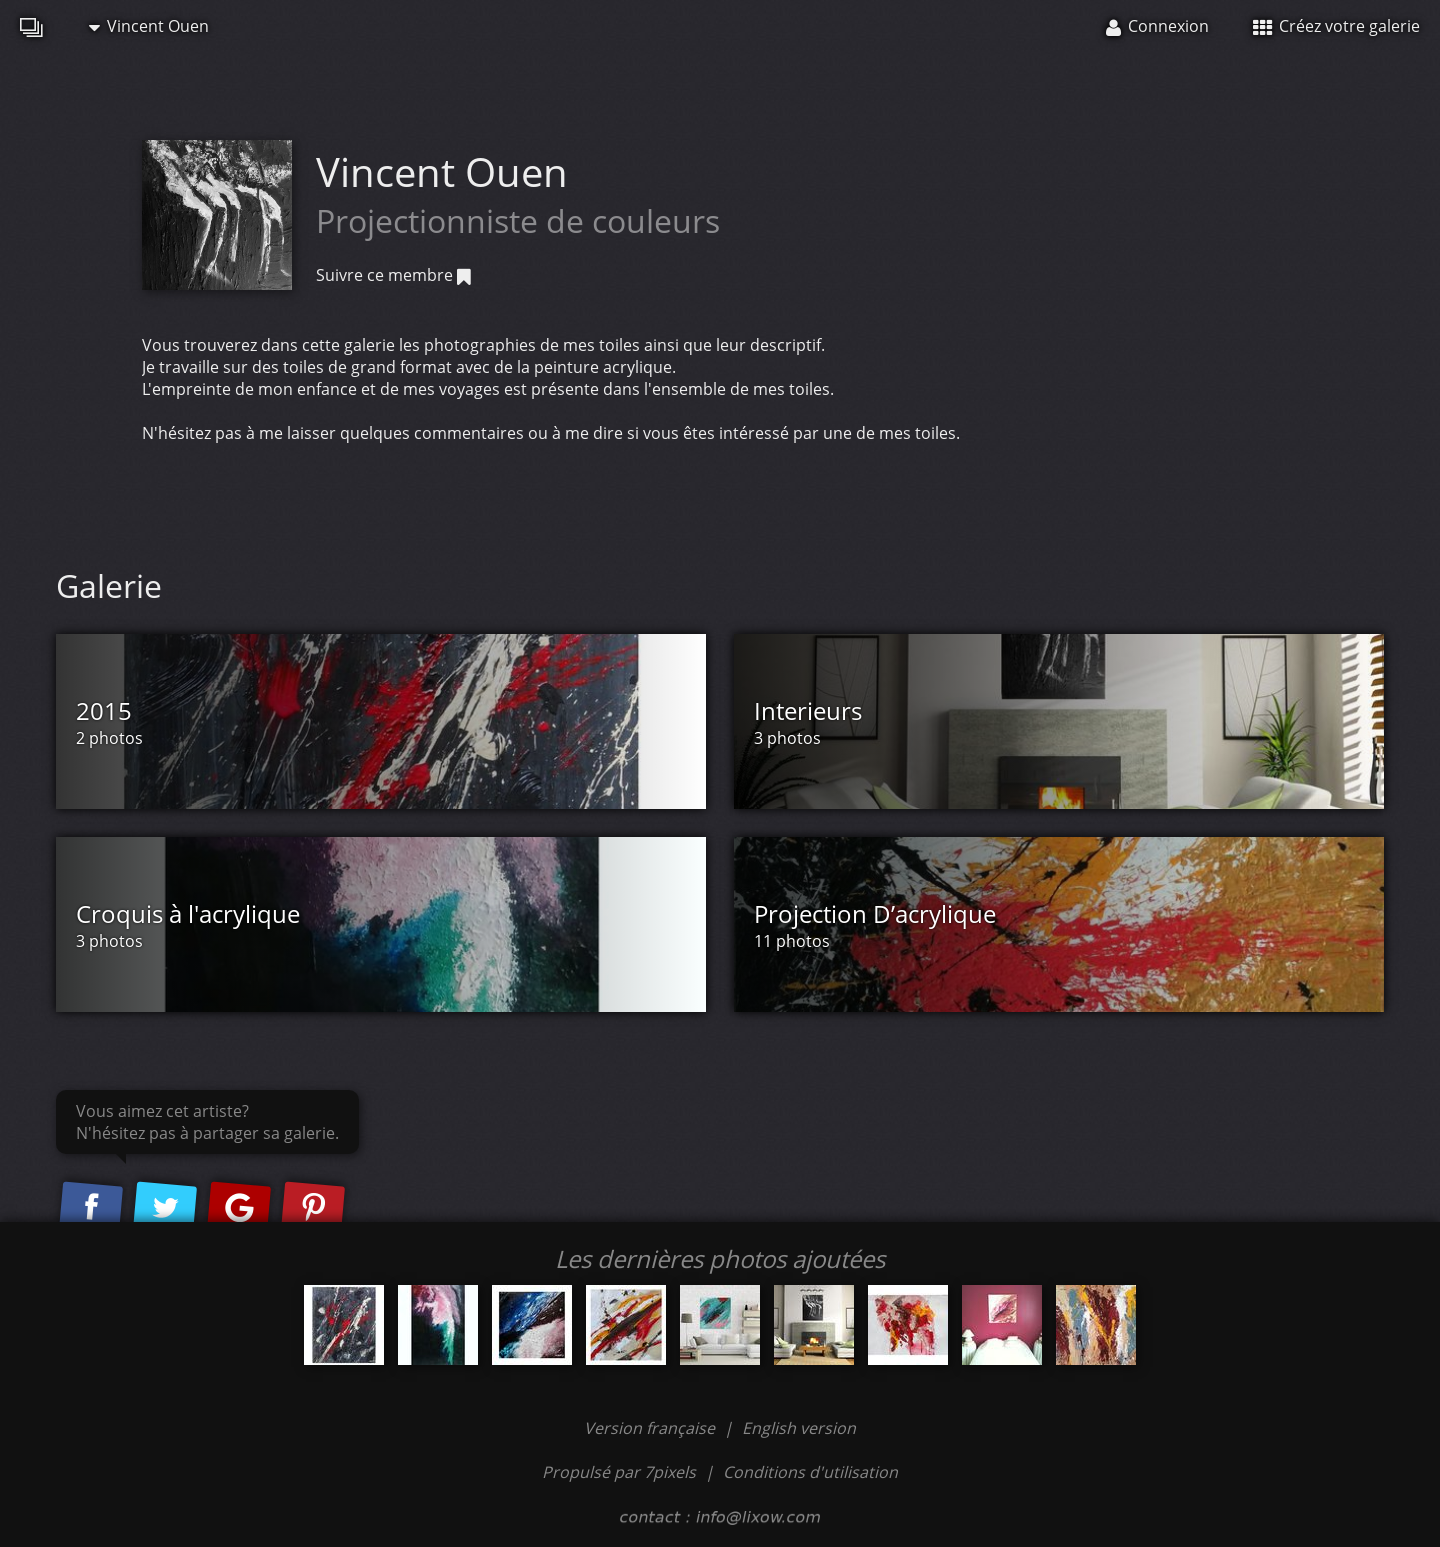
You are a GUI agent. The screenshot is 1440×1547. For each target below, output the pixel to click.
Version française (651, 1428)
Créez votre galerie (1336, 26)
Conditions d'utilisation (810, 1472)
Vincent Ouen (149, 26)
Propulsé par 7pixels (619, 1472)
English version (799, 1428)
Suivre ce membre (393, 275)
